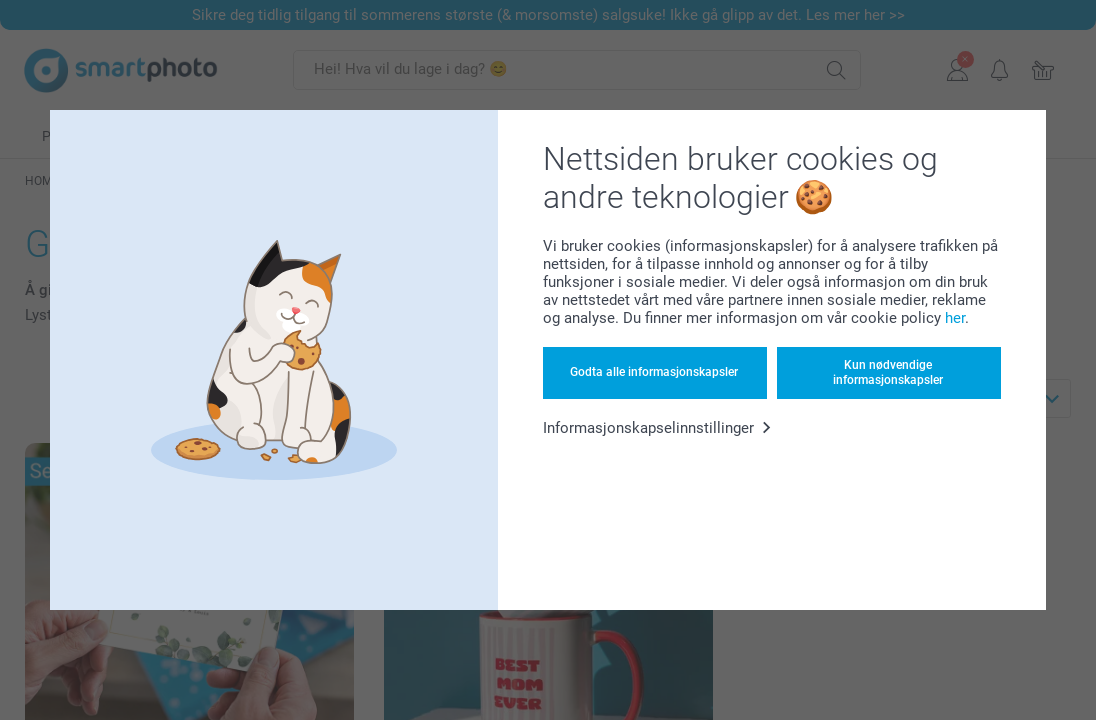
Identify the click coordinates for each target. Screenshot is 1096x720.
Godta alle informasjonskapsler (654, 372)
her (955, 318)
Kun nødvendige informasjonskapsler (888, 372)
